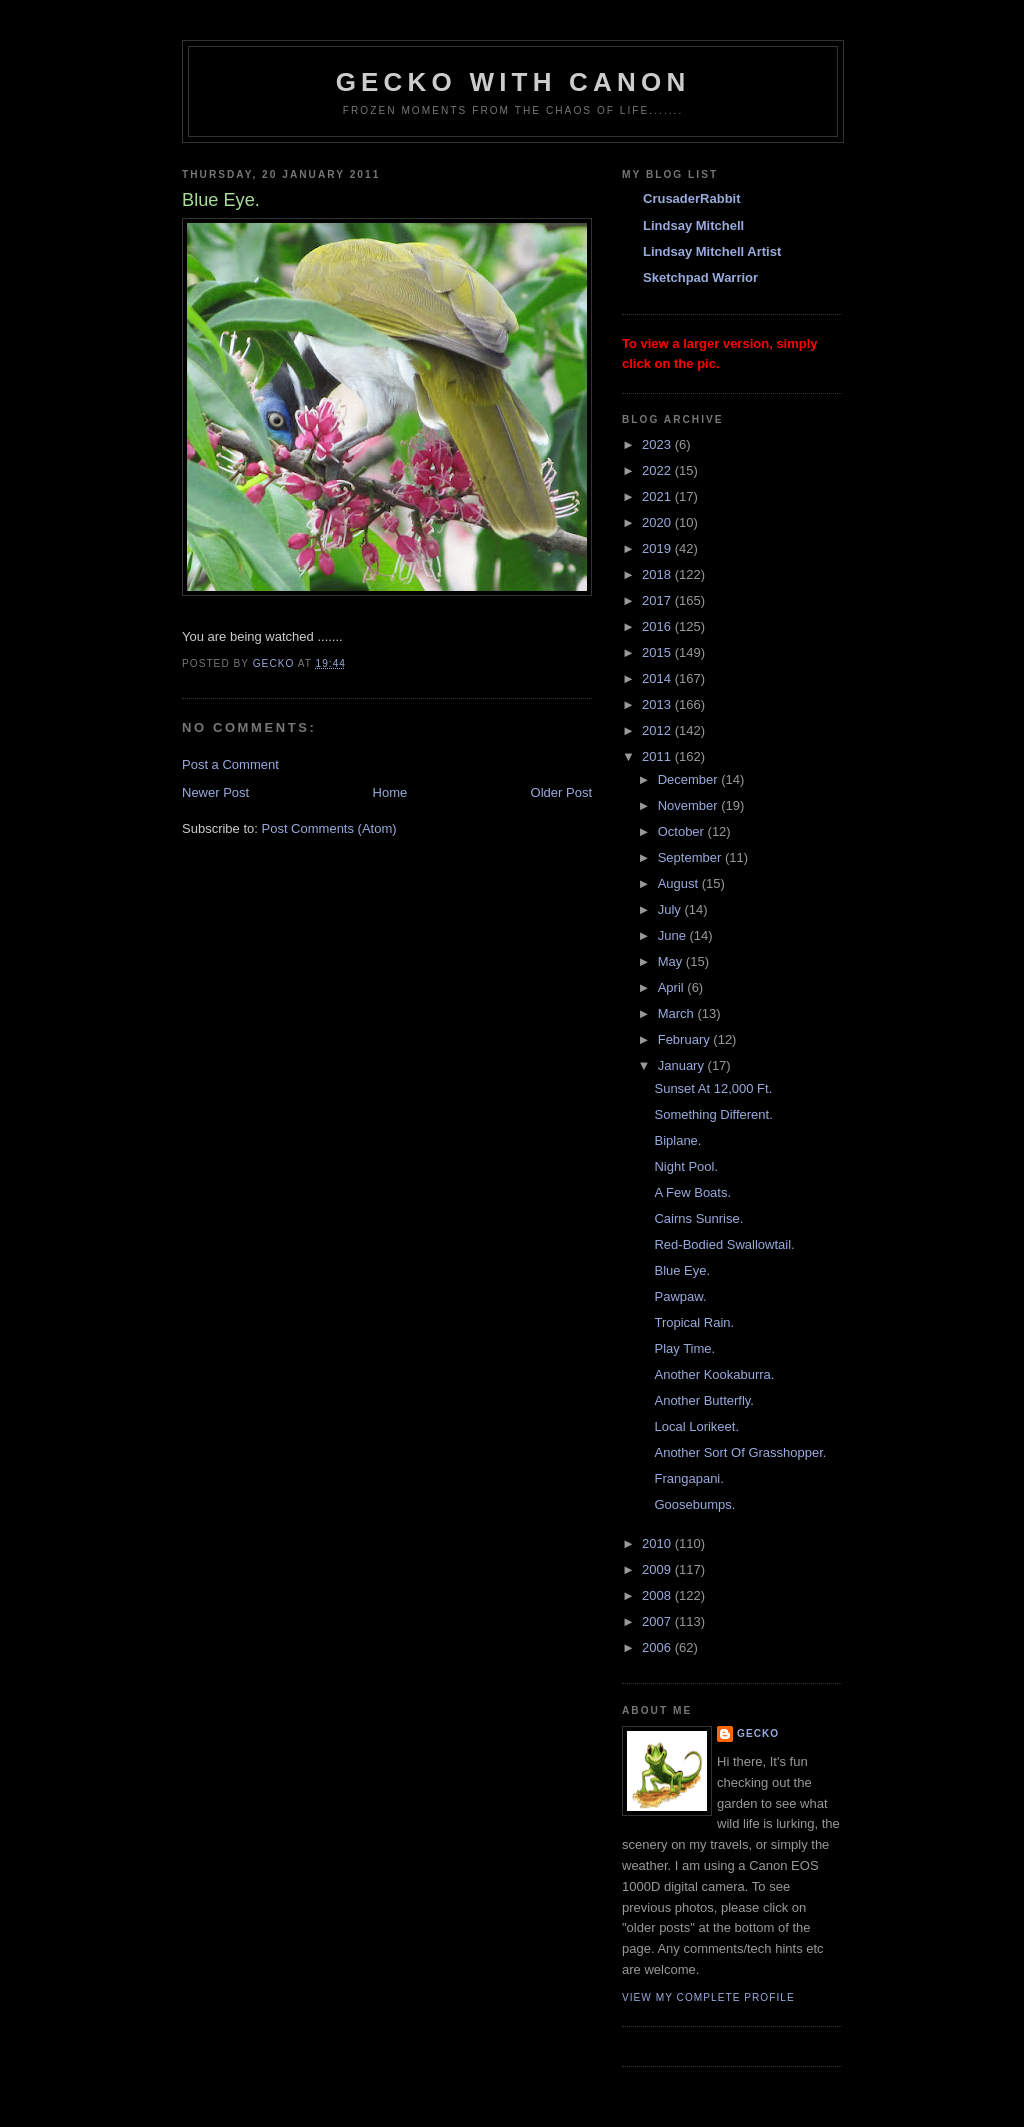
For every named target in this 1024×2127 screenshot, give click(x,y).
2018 (658, 574)
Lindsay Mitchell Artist (712, 251)
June (674, 935)
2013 (658, 704)
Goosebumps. (694, 1504)
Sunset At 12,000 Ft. (713, 1088)
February (686, 1039)
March (678, 1013)
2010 (658, 1543)
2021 (658, 496)
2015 (658, 652)
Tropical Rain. (694, 1322)
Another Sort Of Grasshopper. (740, 1452)
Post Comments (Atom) (329, 828)
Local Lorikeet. (696, 1426)
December (690, 779)
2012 (658, 730)
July (671, 909)
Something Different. (713, 1114)
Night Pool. (686, 1166)
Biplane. (677, 1140)
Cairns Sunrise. (698, 1218)
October (683, 831)
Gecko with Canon (513, 82)
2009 (658, 1569)
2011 (658, 756)
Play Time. (684, 1348)
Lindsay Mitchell (693, 225)
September (691, 857)
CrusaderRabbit (692, 198)
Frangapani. (688, 1478)
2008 (658, 1595)
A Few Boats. (692, 1192)
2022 (658, 470)
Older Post (561, 792)
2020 (658, 522)
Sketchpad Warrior (700, 277)
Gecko (758, 1733)
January (683, 1065)
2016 (658, 626)
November (690, 805)
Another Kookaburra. (714, 1374)
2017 (658, 600)
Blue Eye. (682, 1270)
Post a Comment (230, 764)
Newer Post (215, 792)
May (672, 961)
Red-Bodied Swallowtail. (724, 1244)
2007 (658, 1621)
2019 (658, 548)
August (680, 883)
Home (390, 792)
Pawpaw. (680, 1296)
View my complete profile (708, 1997)
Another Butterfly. (703, 1400)
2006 (658, 1647)
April (673, 987)
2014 (658, 678)
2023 (658, 444)
